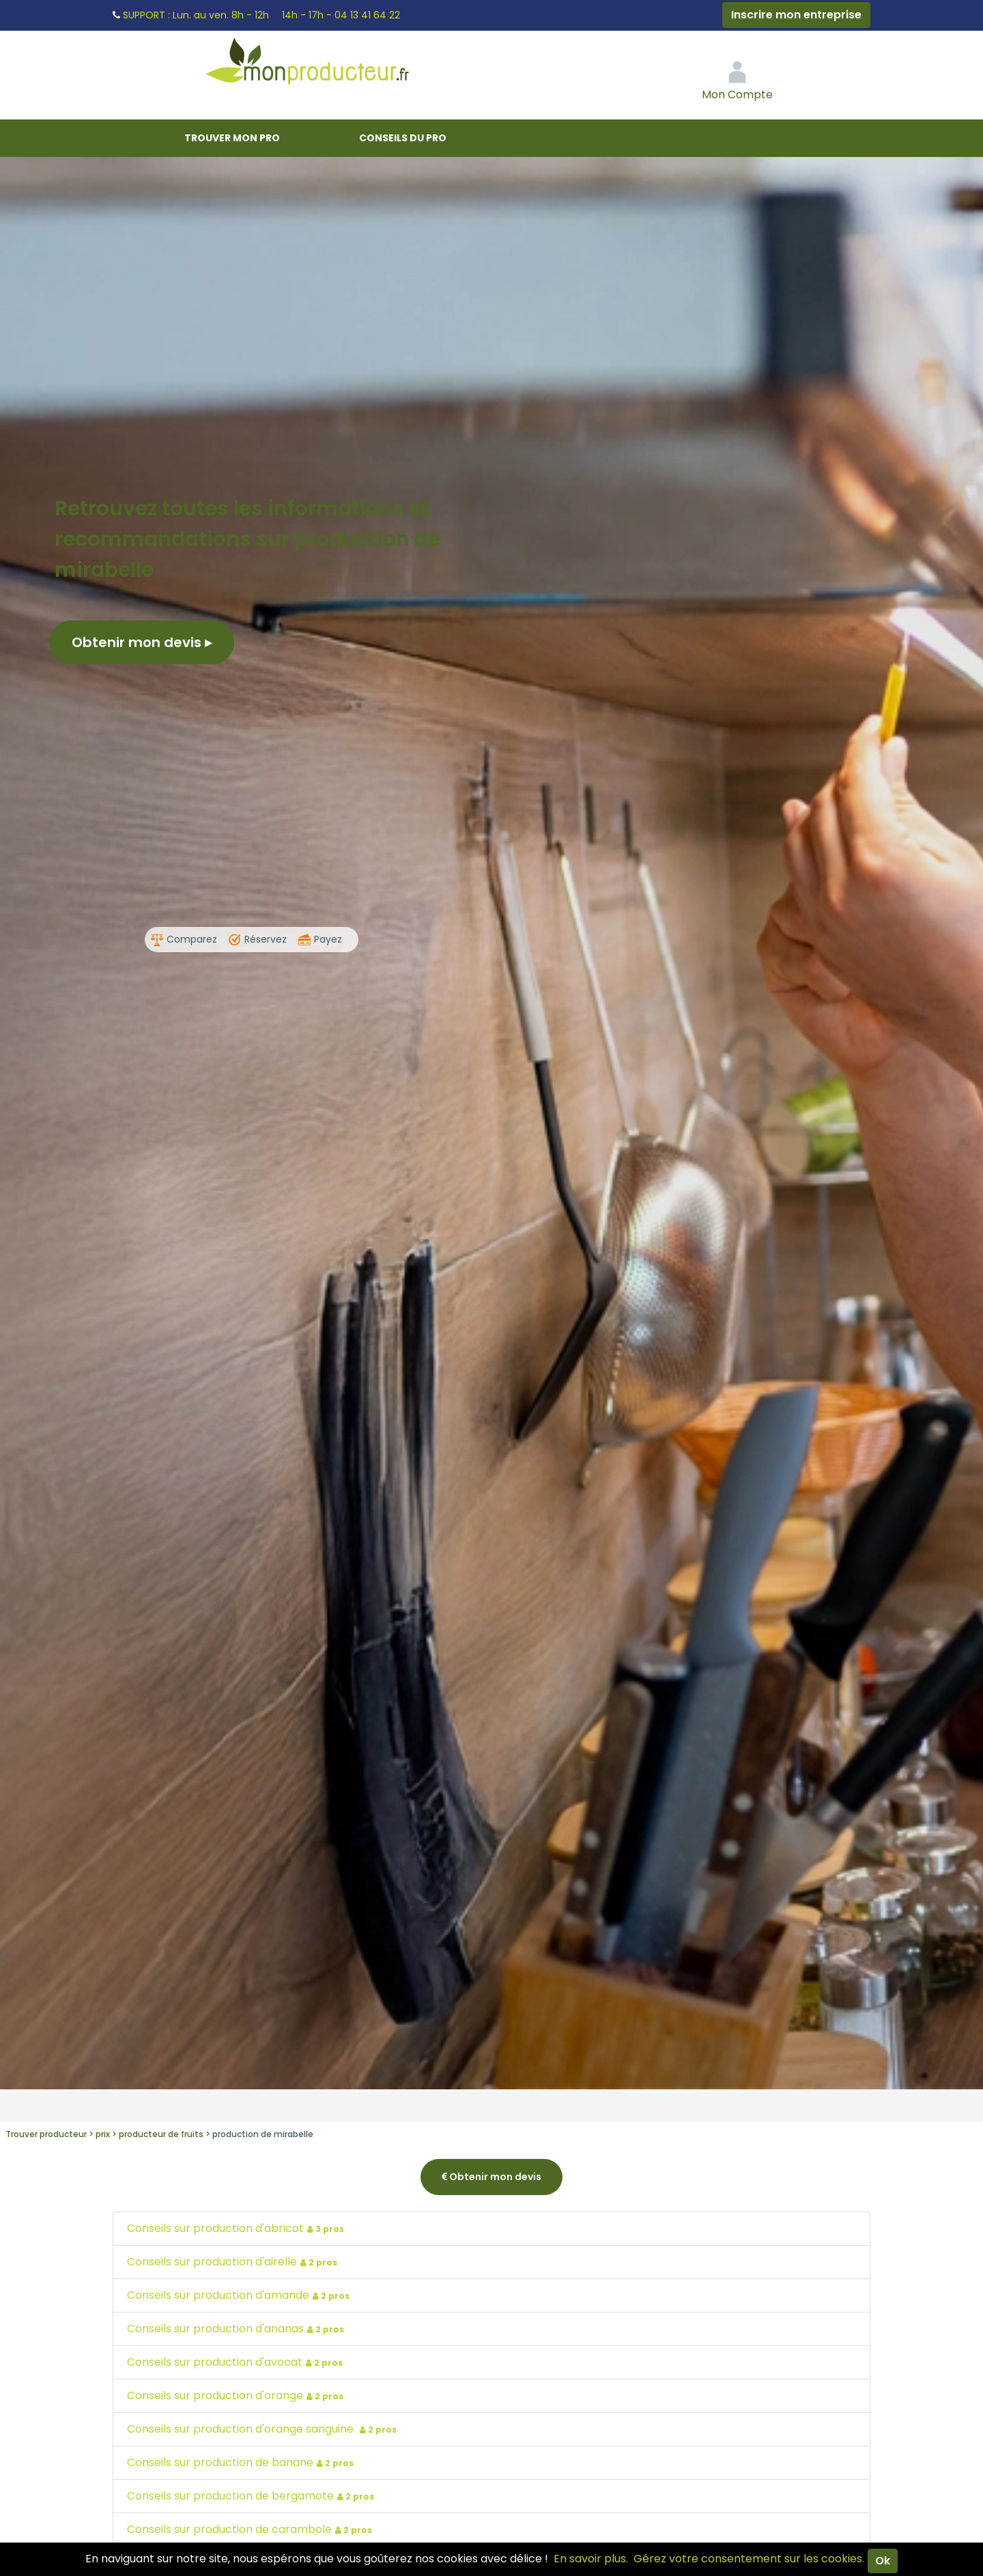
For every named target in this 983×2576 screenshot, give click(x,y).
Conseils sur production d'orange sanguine (263, 2429)
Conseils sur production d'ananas (237, 2328)
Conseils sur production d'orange (237, 2395)
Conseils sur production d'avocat (236, 2362)
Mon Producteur (333, 65)
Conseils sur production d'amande (240, 2295)
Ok (882, 2560)
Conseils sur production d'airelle (234, 2262)
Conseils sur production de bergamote (252, 2496)
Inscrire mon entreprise (796, 15)
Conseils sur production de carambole (251, 2529)
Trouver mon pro (232, 138)
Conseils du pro (402, 138)
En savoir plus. (591, 2558)
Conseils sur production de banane (242, 2462)
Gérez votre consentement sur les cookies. (748, 2558)
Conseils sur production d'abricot (237, 2228)
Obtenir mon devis (142, 642)
